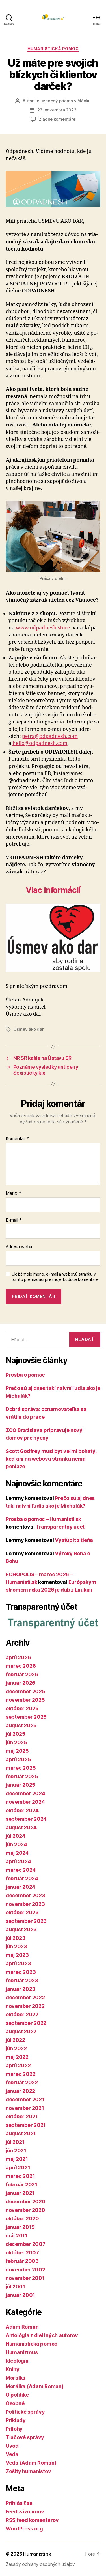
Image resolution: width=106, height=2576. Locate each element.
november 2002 (25, 2269)
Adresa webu (19, 1246)
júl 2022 (15, 2040)
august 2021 (21, 2133)
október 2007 (22, 2252)
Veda (12, 2454)
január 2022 (20, 2091)
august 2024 (21, 1827)
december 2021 (25, 2099)
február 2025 (22, 1776)
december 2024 (25, 1793)
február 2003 (22, 2261)
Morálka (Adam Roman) (35, 2386)
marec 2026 (21, 1666)
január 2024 (20, 1887)
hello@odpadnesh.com (39, 743)
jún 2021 (16, 2150)
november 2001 (25, 2278)
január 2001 (20, 2295)
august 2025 (21, 1725)
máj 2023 (17, 1955)
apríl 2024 (18, 1861)
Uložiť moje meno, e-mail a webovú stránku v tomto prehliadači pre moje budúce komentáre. (55, 1277)
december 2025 (25, 1691)
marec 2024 (21, 1870)
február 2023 (22, 1980)
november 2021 (25, 2108)
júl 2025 (15, 1734)
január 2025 (20, 1785)
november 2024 (25, 1802)
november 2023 (25, 1904)
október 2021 (22, 2116)
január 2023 (20, 1989)
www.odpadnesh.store (43, 628)
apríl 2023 (18, 1963)
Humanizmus (22, 2352)
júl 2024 (15, 1836)
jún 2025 (16, 1742)
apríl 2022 (18, 2065)
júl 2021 (15, 2142)
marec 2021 (20, 2176)
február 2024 (22, 1878)
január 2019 (20, 2227)
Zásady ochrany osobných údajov (40, 2564)
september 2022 (26, 2023)
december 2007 (26, 2244)
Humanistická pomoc (53, 48)
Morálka (15, 2378)
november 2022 (25, 2006)
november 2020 (25, 2210)
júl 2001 (15, 2286)
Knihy (13, 2369)
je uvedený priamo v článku (63, 100)
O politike (17, 2395)
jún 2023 (16, 1946)
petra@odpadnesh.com (50, 736)
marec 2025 (21, 1768)
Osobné (15, 2403)
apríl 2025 (18, 1759)
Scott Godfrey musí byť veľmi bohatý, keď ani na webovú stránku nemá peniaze (51, 1458)
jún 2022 (16, 2048)
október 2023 (22, 1912)
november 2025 (25, 1700)
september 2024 (26, 1819)
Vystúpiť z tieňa (74, 1540)
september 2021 (26, 2125)
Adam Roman (22, 2327)
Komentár (17, 1138)
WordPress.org (24, 2529)
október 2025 (22, 1708)
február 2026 (22, 1674)
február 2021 (21, 2184)
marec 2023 (21, 1972)
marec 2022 (20, 2074)
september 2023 (26, 1921)
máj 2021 (17, 2159)
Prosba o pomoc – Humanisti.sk (43, 1519)
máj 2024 (17, 1853)
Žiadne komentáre (57, 119)
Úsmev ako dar (29, 1029)
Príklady (16, 2420)
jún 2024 (16, 1844)
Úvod (12, 2446)
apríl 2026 (18, 1657)
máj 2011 (16, 2235)
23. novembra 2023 (57, 110)
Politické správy (25, 2412)
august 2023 (21, 1929)
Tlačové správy (25, 2437)
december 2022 (25, 1997)
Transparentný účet (60, 1527)
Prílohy (14, 2429)
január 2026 (20, 1683)
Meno (13, 1193)
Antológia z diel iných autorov (42, 2335)
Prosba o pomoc (25, 1375)
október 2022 (22, 2014)
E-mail (14, 1220)
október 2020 (22, 2218)
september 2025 (26, 1717)
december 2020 (26, 2201)
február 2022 (22, 2082)
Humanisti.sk (37, 2554)
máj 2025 (17, 1751)
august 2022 (21, 2031)
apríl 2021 (18, 2167)
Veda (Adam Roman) (31, 2463)
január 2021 (20, 2193)
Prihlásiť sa (19, 2503)
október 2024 (22, 1810)
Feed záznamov (25, 2512)
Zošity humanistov (28, 2471)
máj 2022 (17, 2057)
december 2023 (25, 1895)
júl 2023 (15, 1938)
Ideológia (17, 2361)
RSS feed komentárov (32, 2520)
